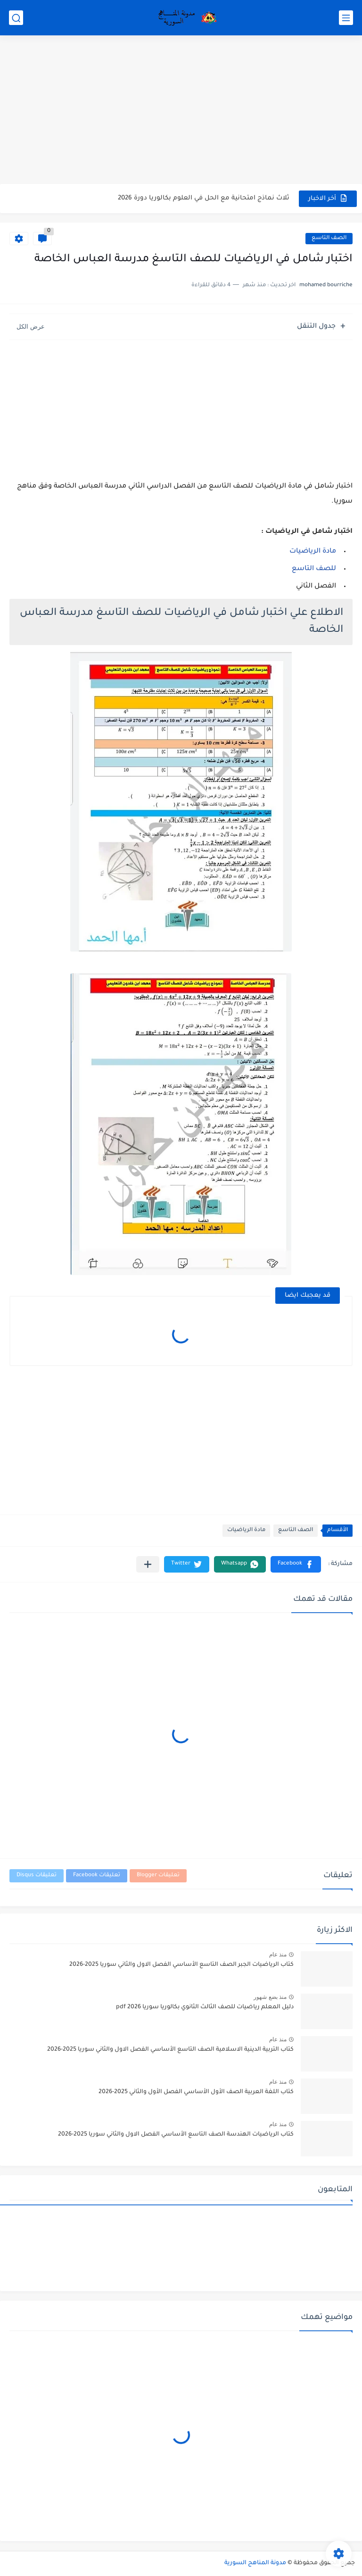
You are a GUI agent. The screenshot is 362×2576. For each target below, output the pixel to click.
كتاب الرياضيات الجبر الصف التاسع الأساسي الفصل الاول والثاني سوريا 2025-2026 (181, 1965)
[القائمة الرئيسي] (346, 17)
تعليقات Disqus (36, 1875)
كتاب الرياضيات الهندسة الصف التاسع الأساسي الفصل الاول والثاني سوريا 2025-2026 (176, 2134)
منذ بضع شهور (270, 1997)
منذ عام (278, 1954)
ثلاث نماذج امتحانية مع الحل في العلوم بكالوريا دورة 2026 (203, 198)
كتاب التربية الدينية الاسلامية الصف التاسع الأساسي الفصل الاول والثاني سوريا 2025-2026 (170, 2049)
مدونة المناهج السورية (255, 2563)
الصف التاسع (329, 238)
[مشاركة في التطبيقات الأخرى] (147, 1564)
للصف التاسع (314, 569)
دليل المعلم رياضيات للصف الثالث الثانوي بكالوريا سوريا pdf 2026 (205, 2007)
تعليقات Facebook (96, 1875)
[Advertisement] (181, 111)
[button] (296, 1564)
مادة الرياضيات (312, 551)
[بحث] (16, 17)
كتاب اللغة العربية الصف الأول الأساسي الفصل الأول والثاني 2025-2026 (196, 2092)
